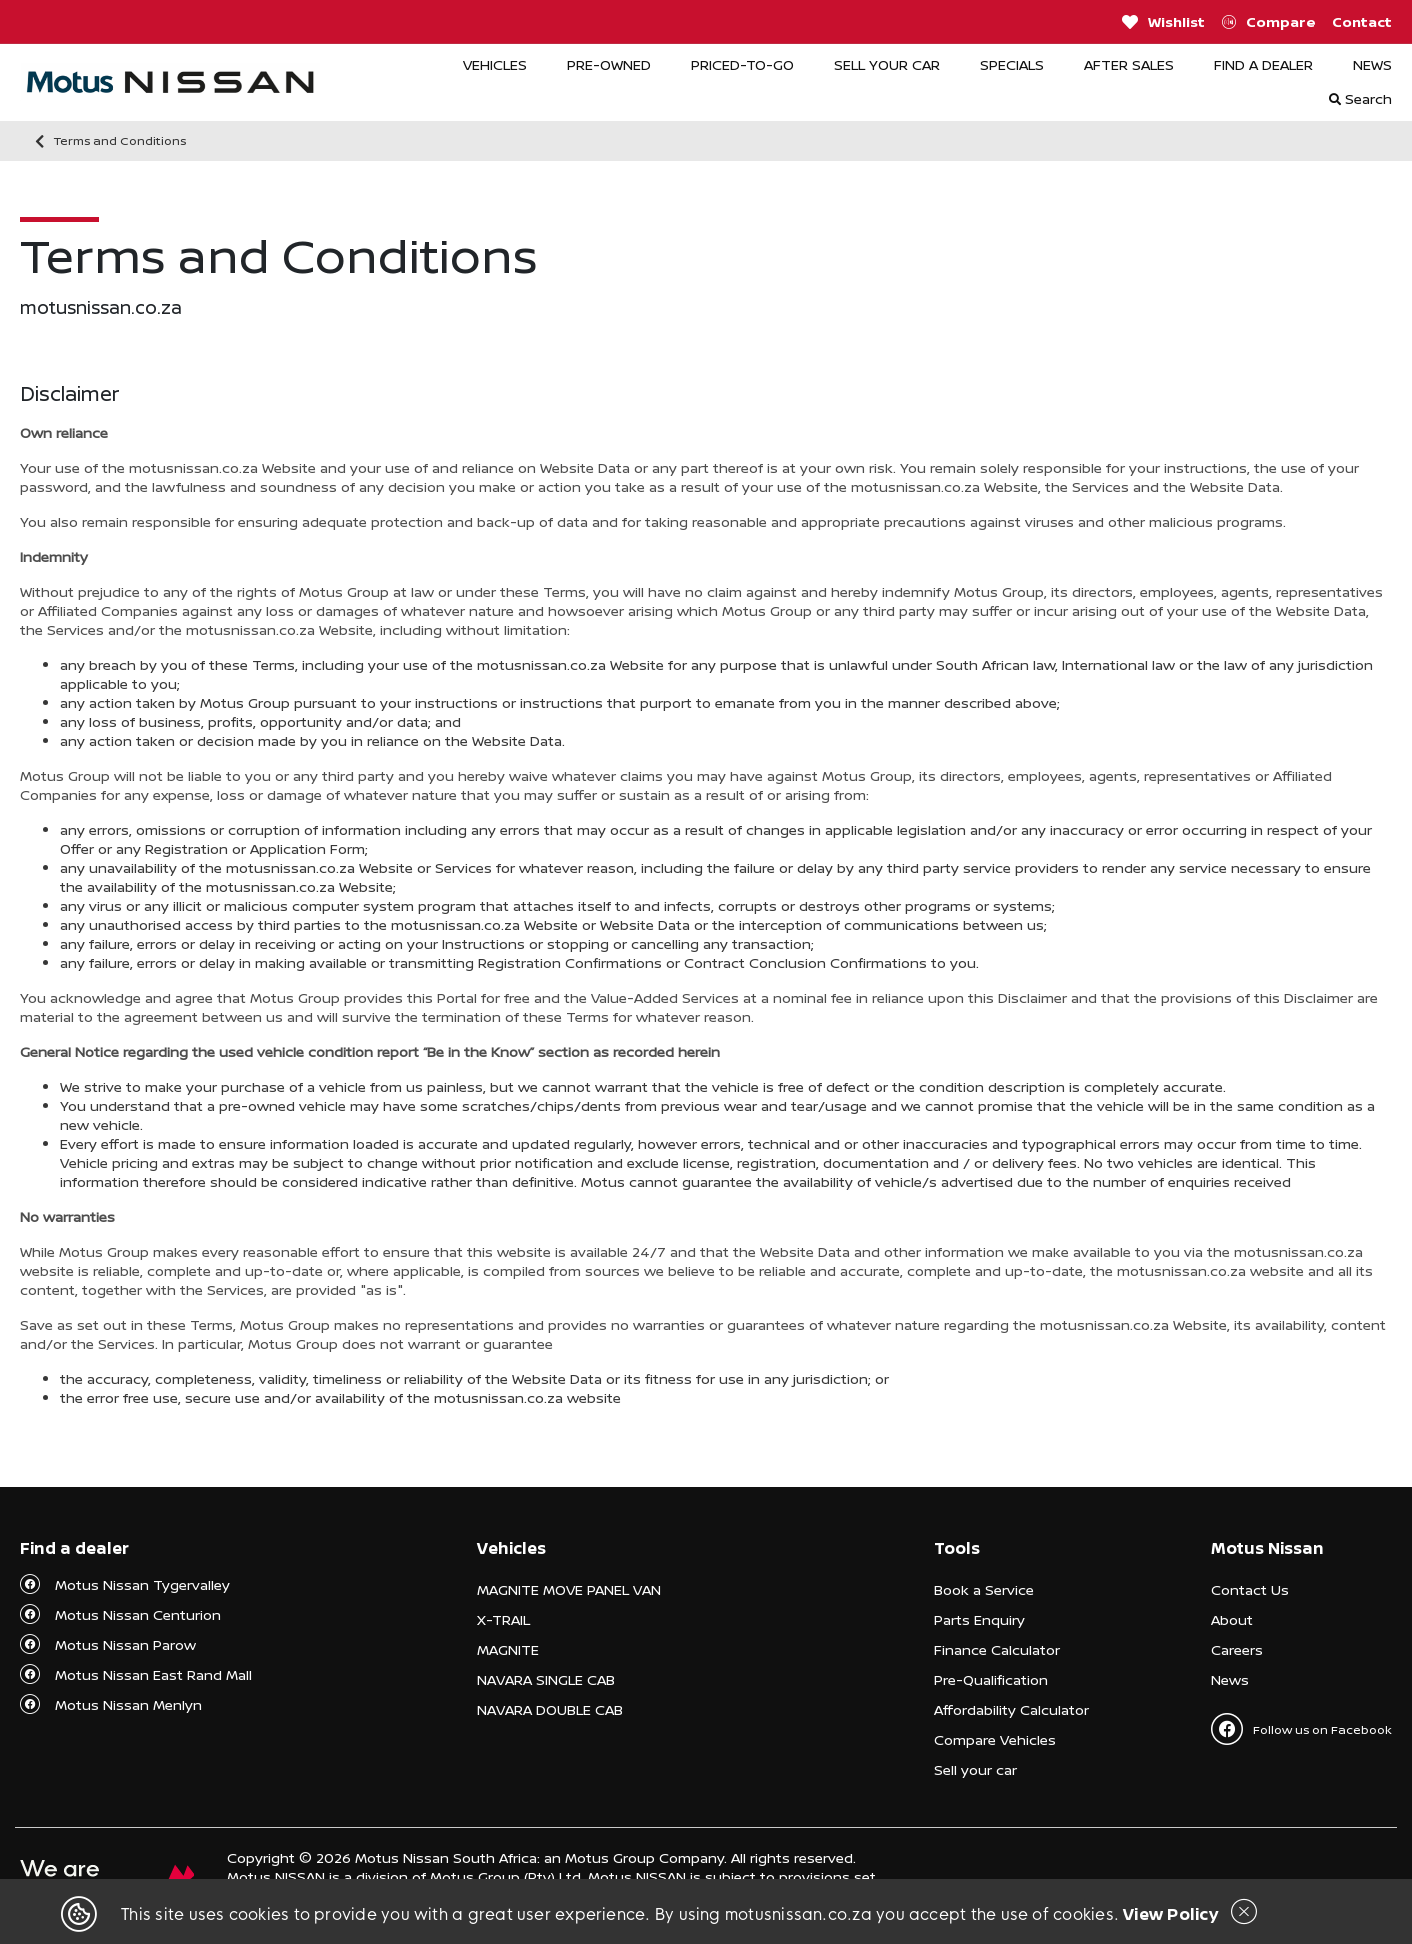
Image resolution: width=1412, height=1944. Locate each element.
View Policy (1170, 1914)
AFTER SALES (1129, 64)
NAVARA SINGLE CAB (546, 1679)
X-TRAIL (503, 1619)
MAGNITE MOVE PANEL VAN (569, 1589)
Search (1360, 98)
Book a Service (984, 1589)
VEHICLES (495, 64)
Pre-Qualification (991, 1679)
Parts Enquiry (979, 1619)
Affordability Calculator (1011, 1709)
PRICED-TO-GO (742, 64)
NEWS (1372, 64)
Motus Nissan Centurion (138, 1614)
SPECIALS (1012, 64)
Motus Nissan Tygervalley (142, 1584)
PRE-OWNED (609, 64)
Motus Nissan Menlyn (128, 1704)
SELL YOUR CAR (887, 64)
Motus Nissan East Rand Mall (153, 1674)
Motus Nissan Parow (125, 1644)
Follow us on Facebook (1301, 1729)
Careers (1237, 1649)
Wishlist (1163, 22)
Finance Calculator (997, 1649)
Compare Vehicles (995, 1739)
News (1230, 1679)
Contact (1362, 21)
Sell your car (975, 1769)
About (1232, 1619)
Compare (1269, 22)
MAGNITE (508, 1649)
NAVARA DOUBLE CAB (550, 1709)
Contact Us (1250, 1589)
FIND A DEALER (1263, 64)
